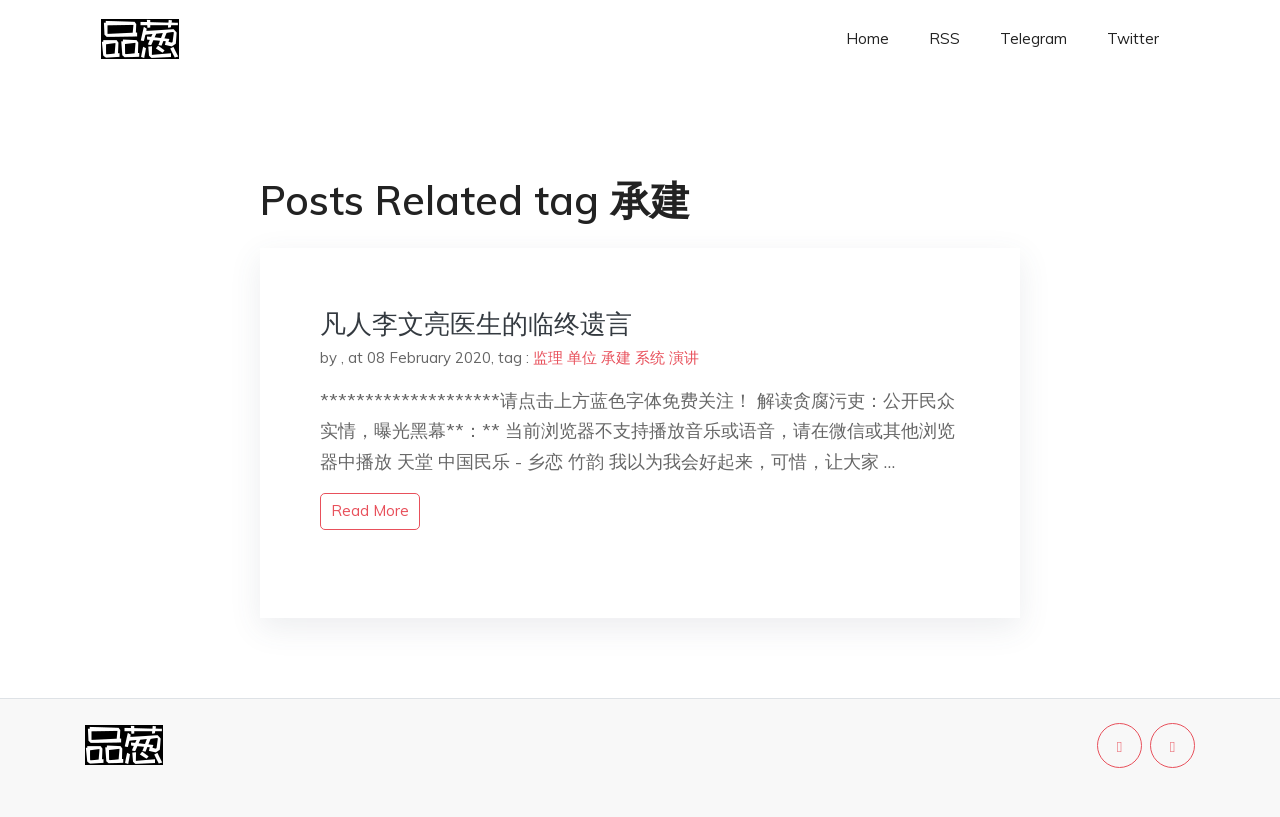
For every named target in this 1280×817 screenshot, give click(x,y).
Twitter (1133, 38)
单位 (582, 357)
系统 (650, 357)
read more (370, 510)
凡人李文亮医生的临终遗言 (476, 323)
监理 (548, 357)
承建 (616, 357)
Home (867, 38)
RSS (944, 38)
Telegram (1033, 38)
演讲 (684, 357)
